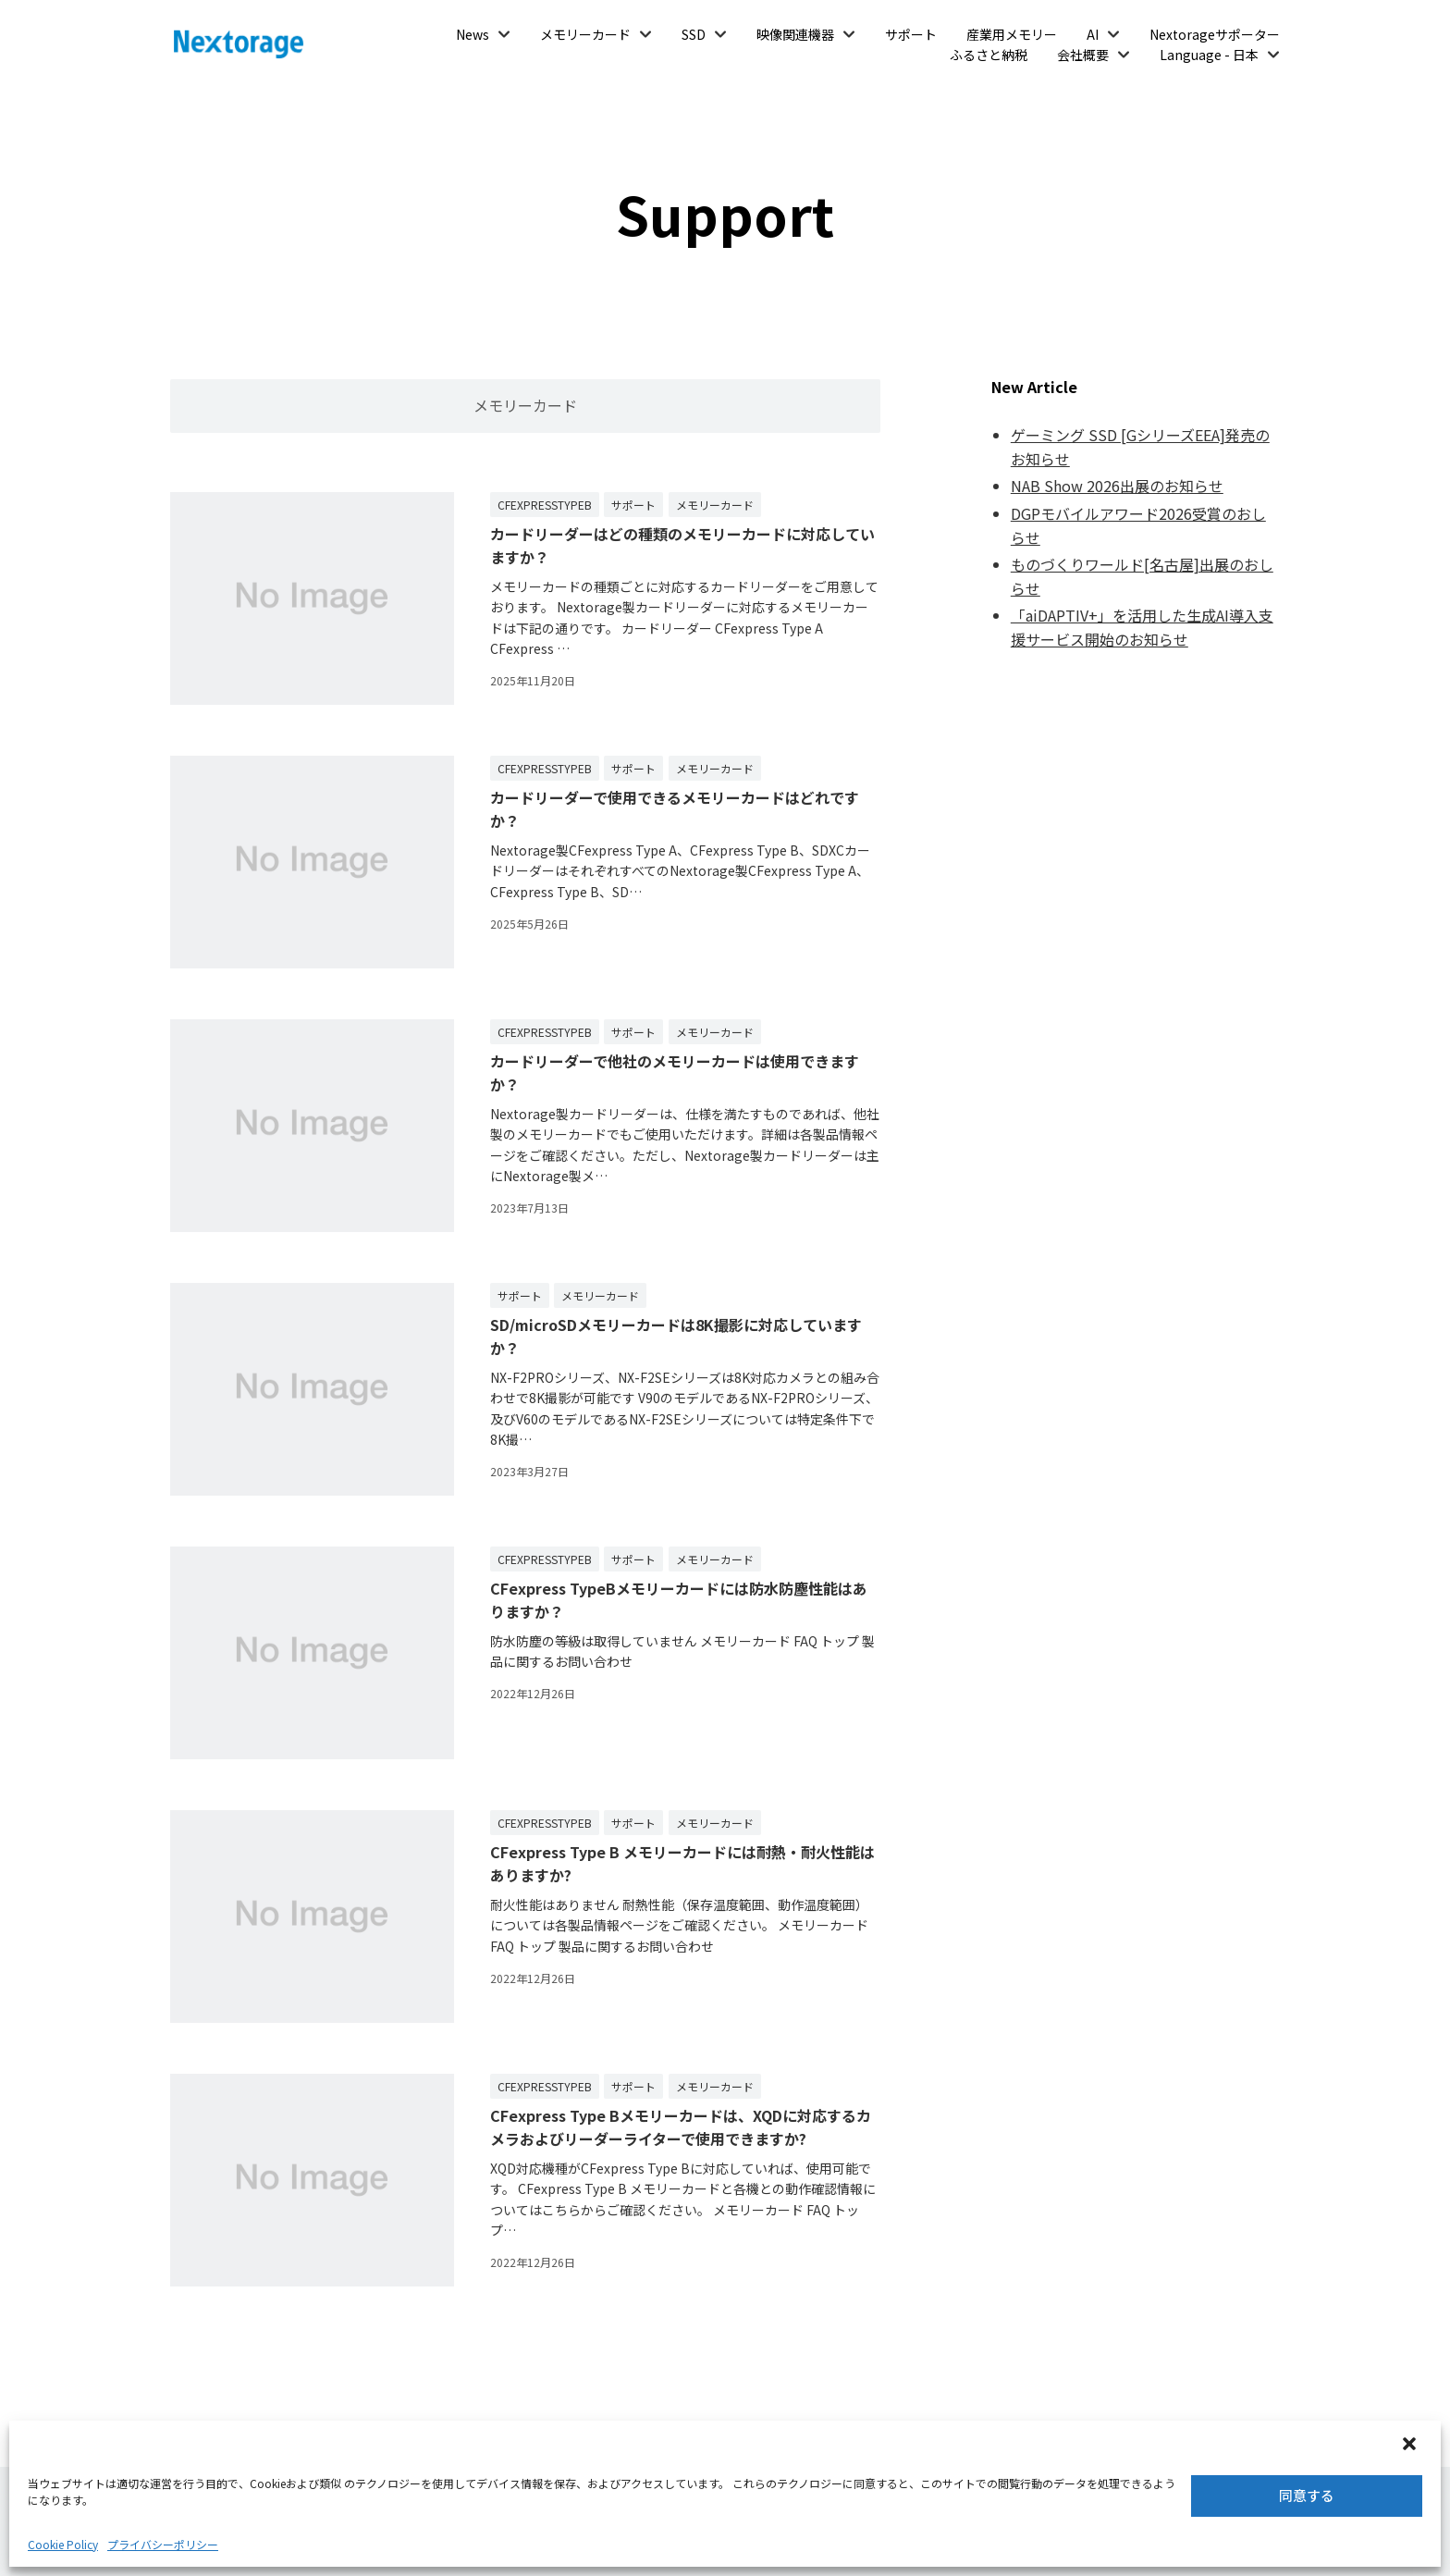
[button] (1411, 2445)
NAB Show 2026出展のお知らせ (1117, 486)
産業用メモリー (1011, 34)
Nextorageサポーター (1214, 34)
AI (1093, 34)
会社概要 (1083, 54)
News (472, 34)
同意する (1306, 2495)
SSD (694, 34)
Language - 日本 (1209, 54)
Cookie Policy (63, 2544)
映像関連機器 (795, 34)
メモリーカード (585, 34)
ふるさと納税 (988, 54)
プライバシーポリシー (162, 2544)
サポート (911, 34)
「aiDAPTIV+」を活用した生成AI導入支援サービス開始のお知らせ (1142, 627)
